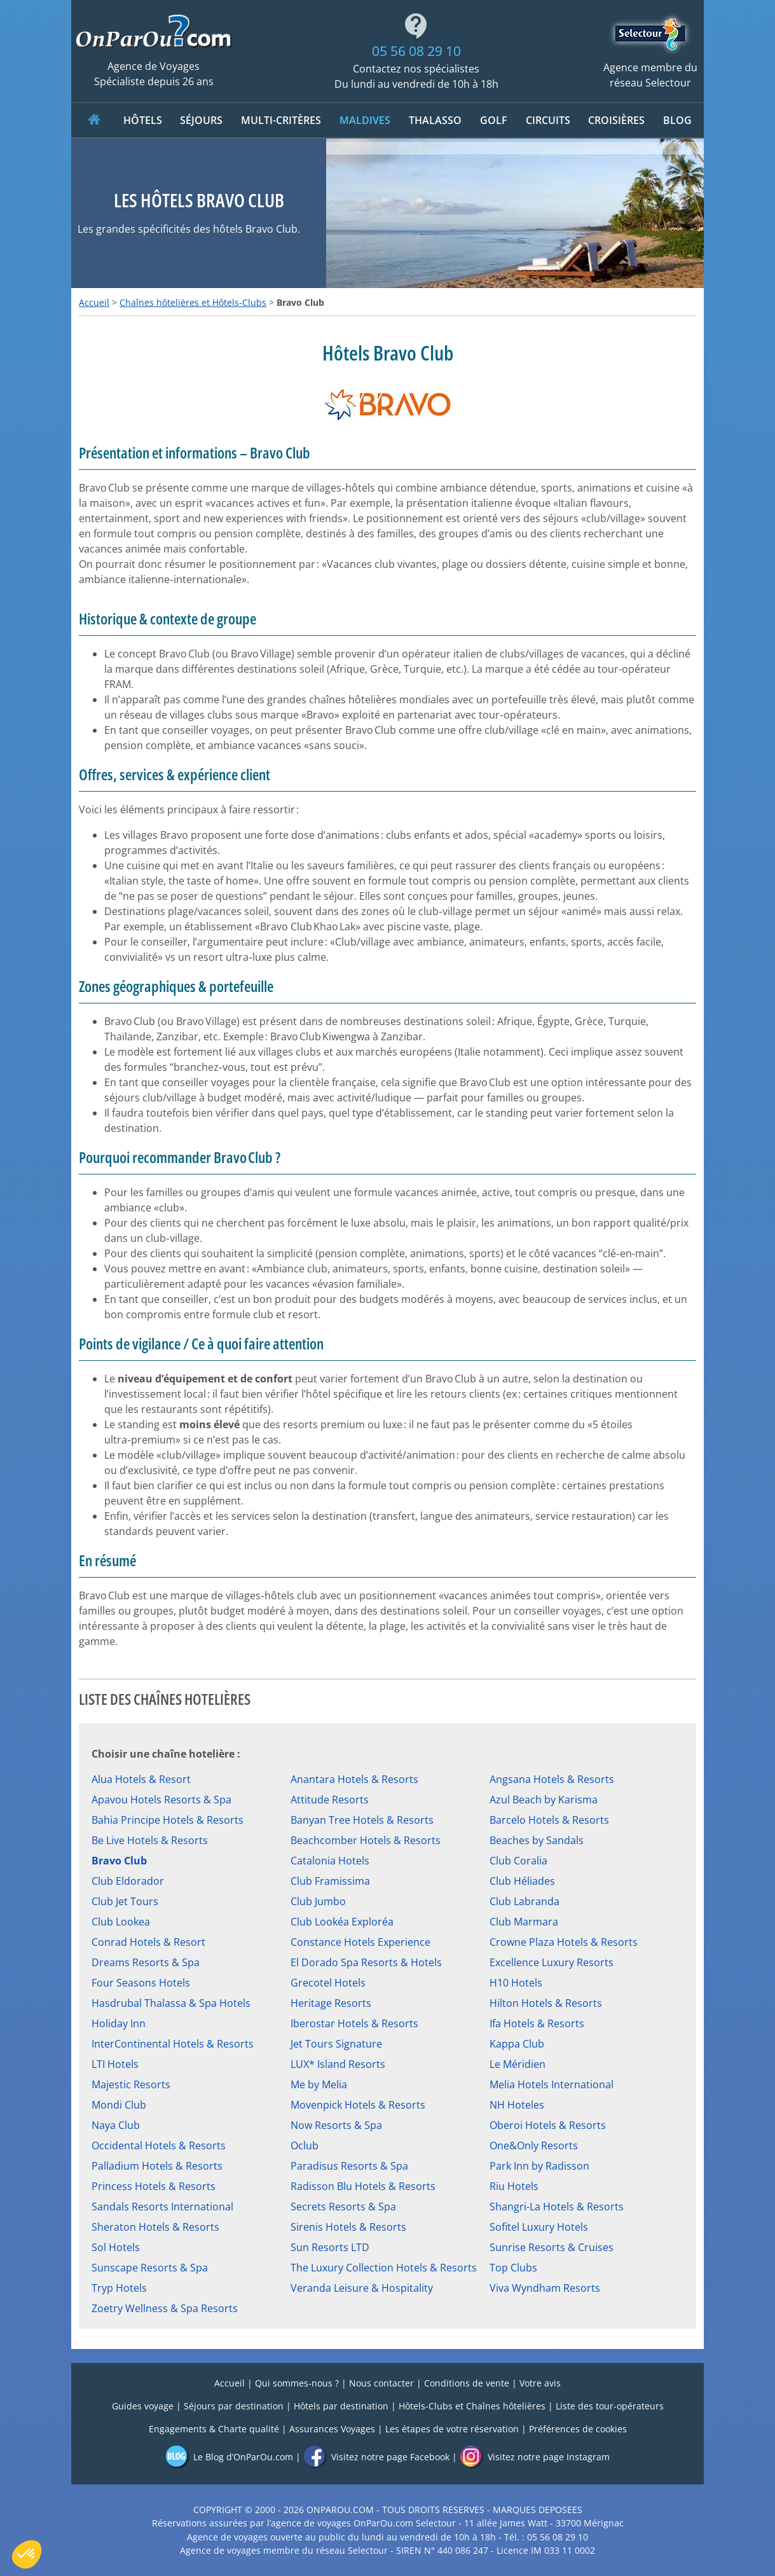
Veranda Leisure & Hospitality (362, 2288)
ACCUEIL (94, 120)
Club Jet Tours (125, 1901)
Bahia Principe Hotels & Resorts (167, 1820)
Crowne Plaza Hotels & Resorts (564, 1942)
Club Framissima (330, 1881)
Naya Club (116, 2125)
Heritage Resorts (331, 2003)
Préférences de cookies (578, 2429)
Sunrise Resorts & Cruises (552, 2247)
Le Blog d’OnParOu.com (229, 2457)
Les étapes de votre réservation (452, 2429)
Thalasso (435, 120)
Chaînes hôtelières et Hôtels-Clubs (193, 302)
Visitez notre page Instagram (535, 2457)
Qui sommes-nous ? (297, 2383)
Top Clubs (513, 2268)
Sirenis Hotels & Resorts (348, 2227)
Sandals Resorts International (162, 2207)
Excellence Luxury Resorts (552, 1962)
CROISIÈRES (616, 120)
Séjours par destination (234, 2406)
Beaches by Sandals (537, 1840)
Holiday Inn (119, 2023)
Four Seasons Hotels (141, 1983)
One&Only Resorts (534, 2145)
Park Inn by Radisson (539, 2166)
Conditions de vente (466, 2383)
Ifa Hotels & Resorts (537, 2023)
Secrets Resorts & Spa (343, 2207)
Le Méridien (517, 2064)
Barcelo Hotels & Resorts (549, 1820)
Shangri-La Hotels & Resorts (557, 2207)
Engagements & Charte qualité (214, 2429)
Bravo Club (119, 1861)
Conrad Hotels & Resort (148, 1942)
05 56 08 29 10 (416, 51)
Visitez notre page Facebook (376, 2457)
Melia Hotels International (552, 2084)
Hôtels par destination (341, 2406)
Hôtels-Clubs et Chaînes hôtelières (472, 2406)
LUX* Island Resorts (338, 2064)
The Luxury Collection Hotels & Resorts (384, 2268)
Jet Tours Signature (336, 2044)
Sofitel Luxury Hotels (539, 2227)
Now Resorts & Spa (336, 2125)
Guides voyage (143, 2406)
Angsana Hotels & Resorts (552, 1779)
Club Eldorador (128, 1881)
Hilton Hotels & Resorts (546, 2003)
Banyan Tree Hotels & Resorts (362, 1820)
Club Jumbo (318, 1901)
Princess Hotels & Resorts (154, 2186)
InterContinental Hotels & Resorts (173, 2044)
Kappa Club (517, 2044)
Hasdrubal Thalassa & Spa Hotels (171, 2003)
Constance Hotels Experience (360, 1942)
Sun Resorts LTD (330, 2247)
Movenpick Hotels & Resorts (358, 2105)
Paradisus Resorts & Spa (349, 2166)
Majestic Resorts (131, 2084)
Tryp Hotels (119, 2288)
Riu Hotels (514, 2186)
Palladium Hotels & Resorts (157, 2166)
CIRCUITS (548, 120)
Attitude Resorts (330, 1800)
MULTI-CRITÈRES (281, 120)
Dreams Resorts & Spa (146, 1962)
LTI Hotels (115, 2064)
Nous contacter (381, 2383)
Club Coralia (518, 1861)
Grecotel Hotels (328, 1983)
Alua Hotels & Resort (141, 1779)
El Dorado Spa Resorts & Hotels (366, 1962)
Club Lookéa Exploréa (342, 1922)
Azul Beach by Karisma (544, 1800)
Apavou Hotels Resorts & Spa (161, 1800)
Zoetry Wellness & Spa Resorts (165, 2308)
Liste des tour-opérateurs (610, 2406)
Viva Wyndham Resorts (545, 2288)
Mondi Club (119, 2105)
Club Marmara (524, 1922)
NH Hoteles (517, 2105)
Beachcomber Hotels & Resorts (366, 1840)
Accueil (94, 302)
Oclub (305, 2145)
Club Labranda (524, 1901)
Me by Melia (319, 2084)
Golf (493, 120)
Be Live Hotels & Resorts (150, 1840)
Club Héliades (522, 1881)
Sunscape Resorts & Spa (150, 2268)
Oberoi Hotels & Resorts (548, 2125)
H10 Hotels (516, 1983)
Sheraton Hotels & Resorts (155, 2227)
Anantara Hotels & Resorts (354, 1779)
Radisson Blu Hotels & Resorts (363, 2186)
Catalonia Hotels (330, 1861)
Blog (677, 120)
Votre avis (540, 2383)
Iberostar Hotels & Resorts (354, 2023)
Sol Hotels (116, 2247)
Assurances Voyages (332, 2429)
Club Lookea (121, 1922)
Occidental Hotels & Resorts (159, 2145)
